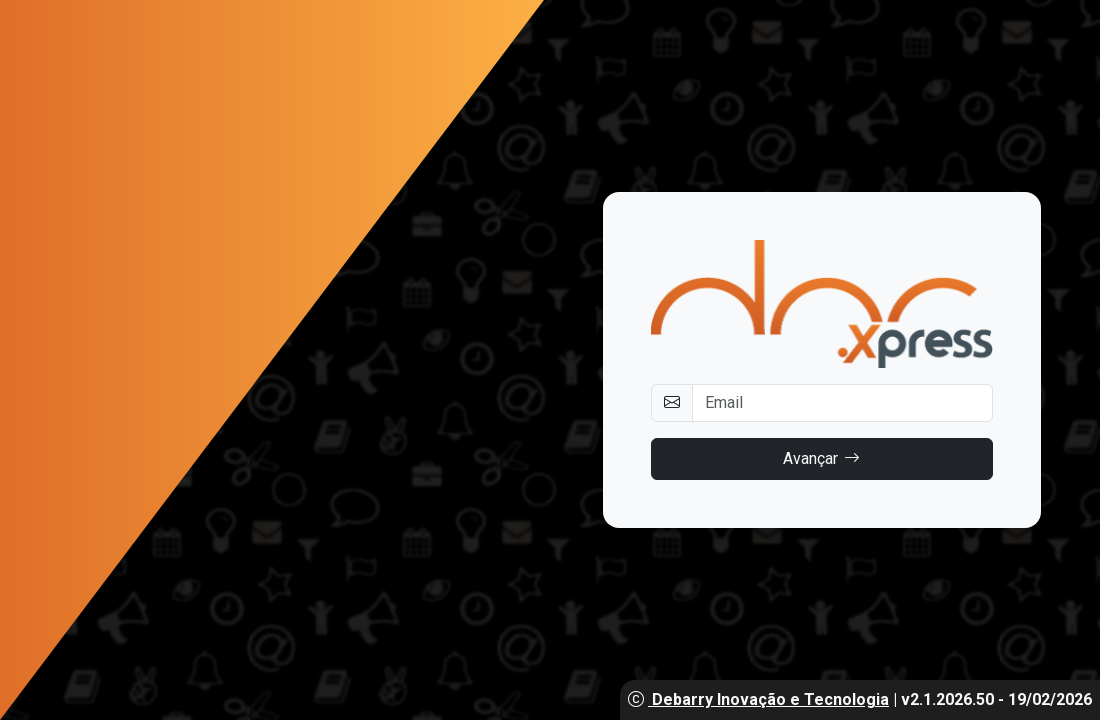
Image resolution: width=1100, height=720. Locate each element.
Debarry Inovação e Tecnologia (758, 699)
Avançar (821, 459)
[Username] (842, 403)
